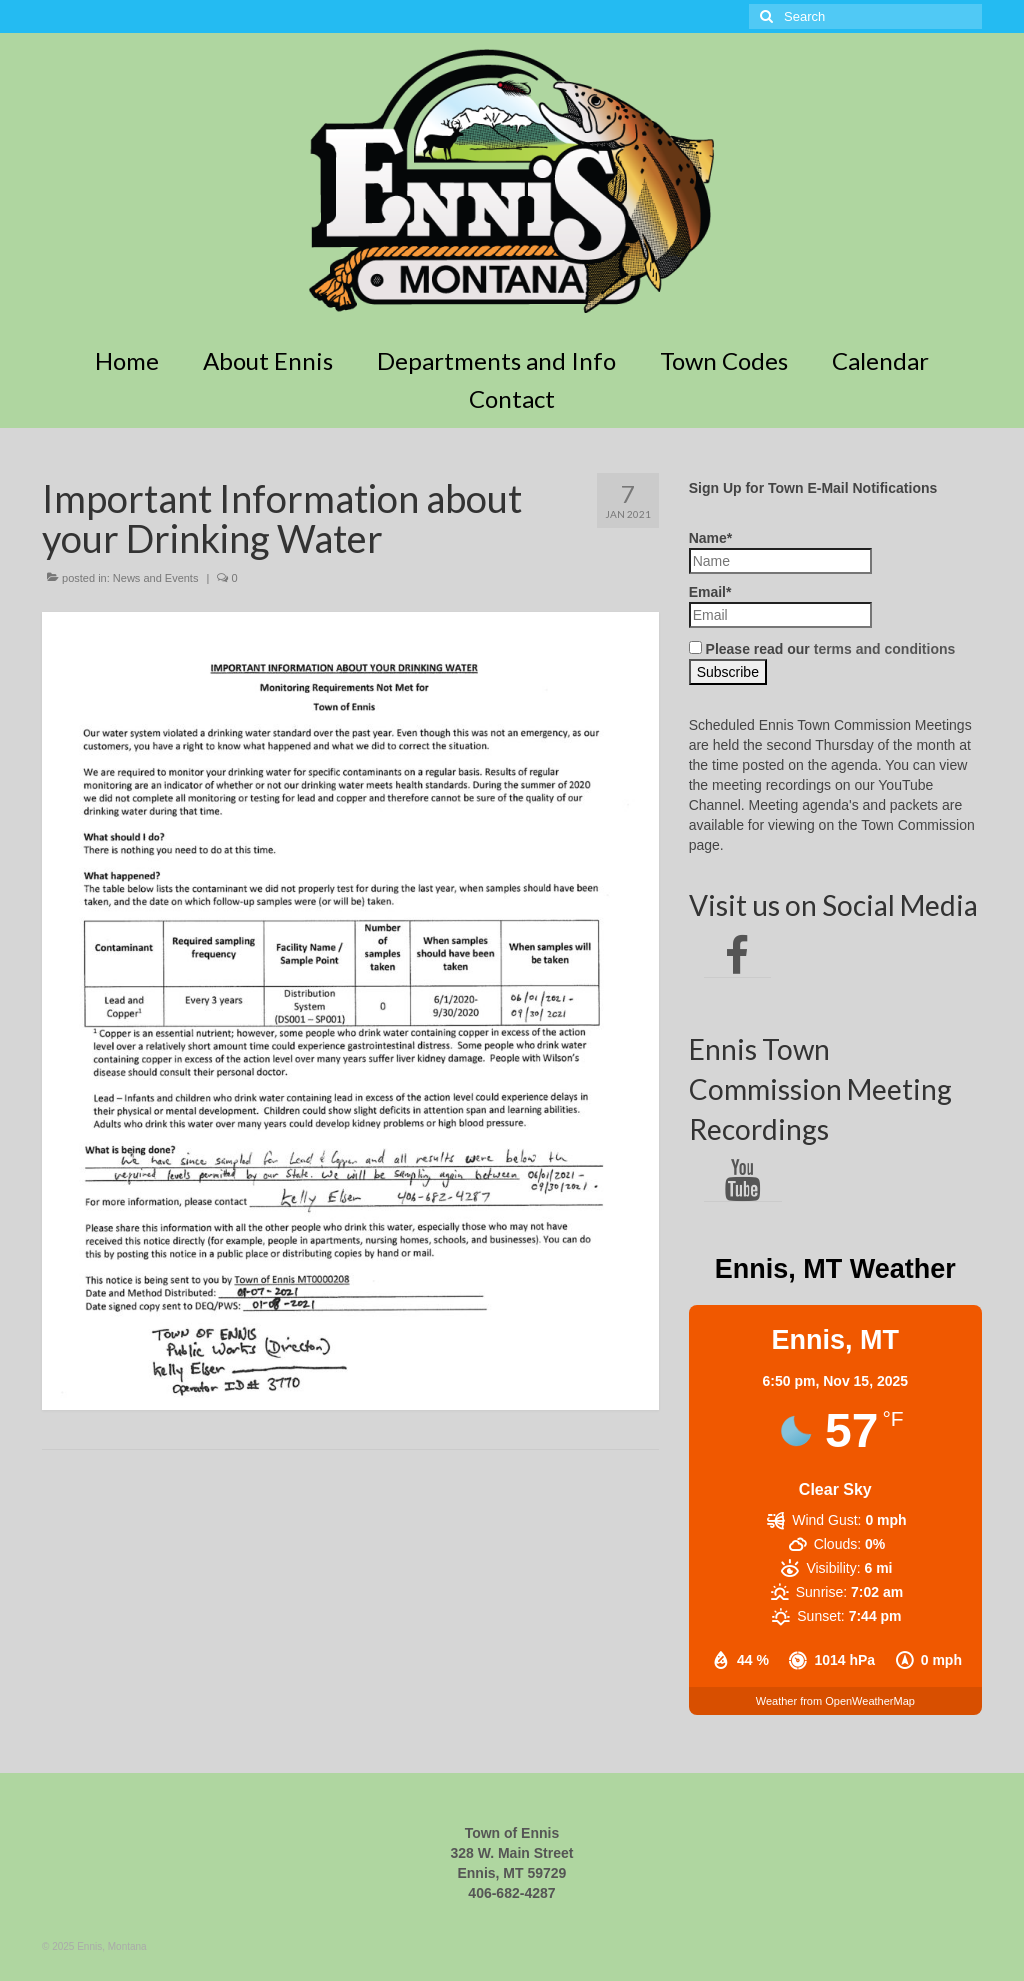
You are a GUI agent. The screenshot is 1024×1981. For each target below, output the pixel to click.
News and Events (156, 578)
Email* (780, 606)
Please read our (822, 649)
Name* (780, 552)
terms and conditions (885, 649)
